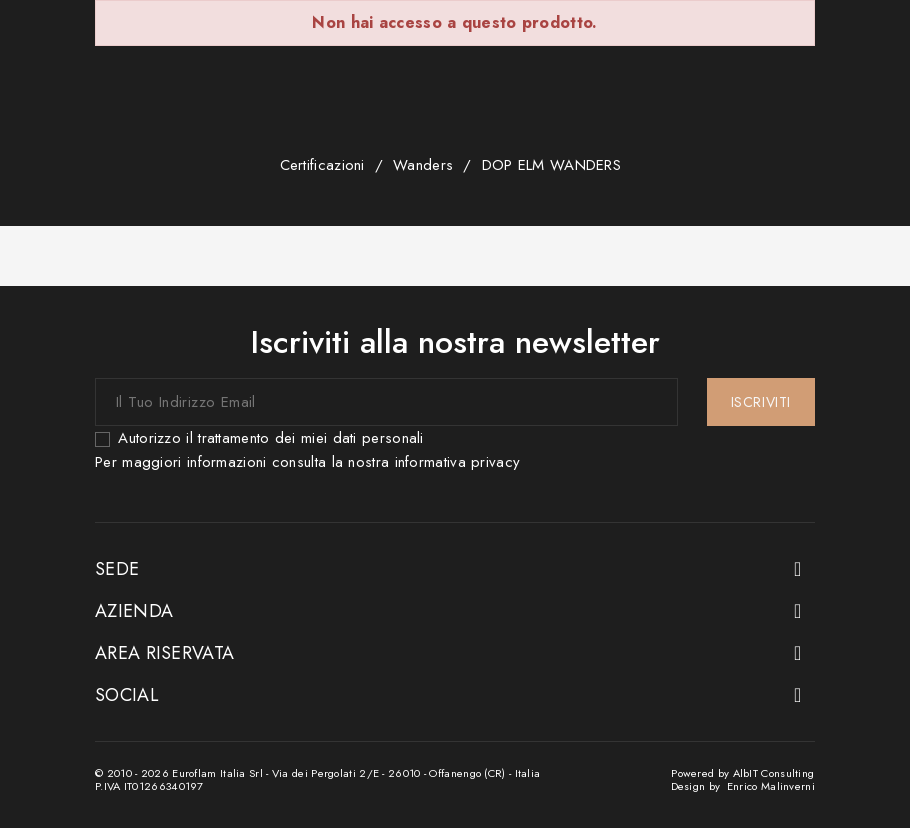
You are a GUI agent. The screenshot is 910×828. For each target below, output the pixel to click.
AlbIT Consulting (774, 773)
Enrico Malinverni (771, 786)
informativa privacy (458, 462)
